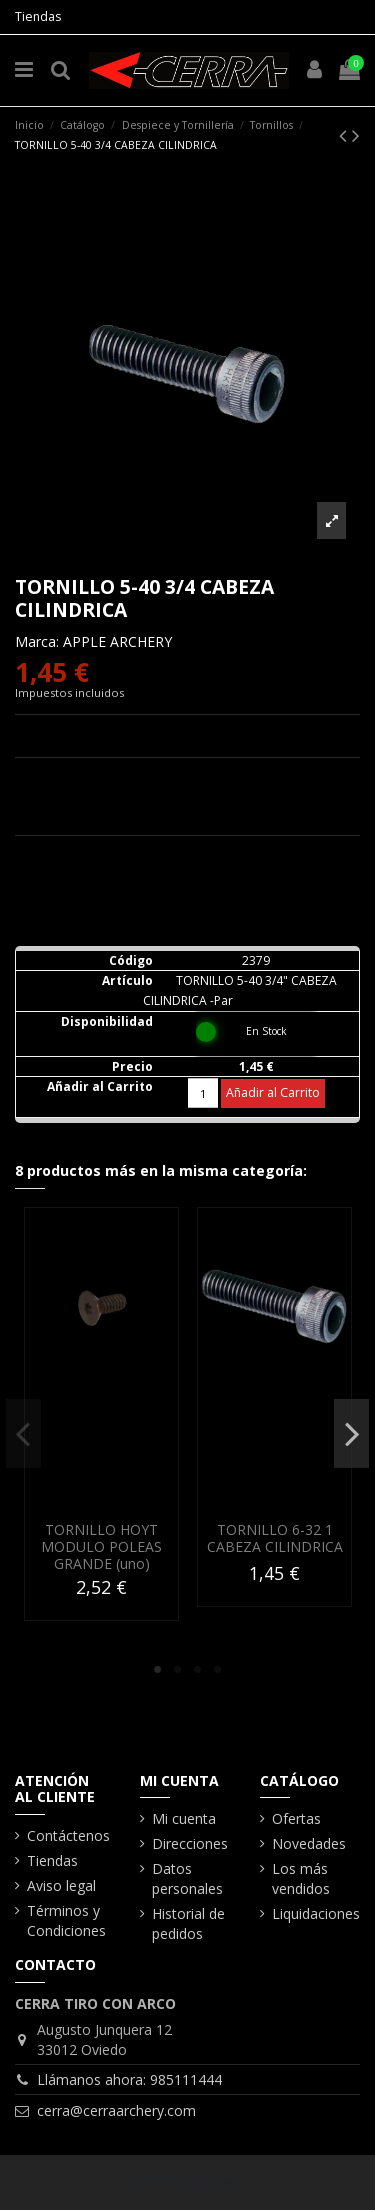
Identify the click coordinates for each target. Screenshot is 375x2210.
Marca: (37, 641)
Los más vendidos (301, 1878)
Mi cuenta (184, 1818)
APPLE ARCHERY (117, 641)
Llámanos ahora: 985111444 (129, 2079)
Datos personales (187, 1878)
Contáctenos (68, 1835)
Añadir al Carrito (273, 1092)
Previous (23, 1433)
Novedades (309, 1843)
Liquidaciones (316, 1913)
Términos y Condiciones (66, 1920)
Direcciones (190, 1843)
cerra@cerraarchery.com (116, 2110)
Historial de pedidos (188, 1923)
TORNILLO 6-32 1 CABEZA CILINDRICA (275, 1539)
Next (351, 1433)
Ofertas (296, 1818)
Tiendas (38, 16)
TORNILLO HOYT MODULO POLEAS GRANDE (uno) (101, 1547)
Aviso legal (61, 1885)
